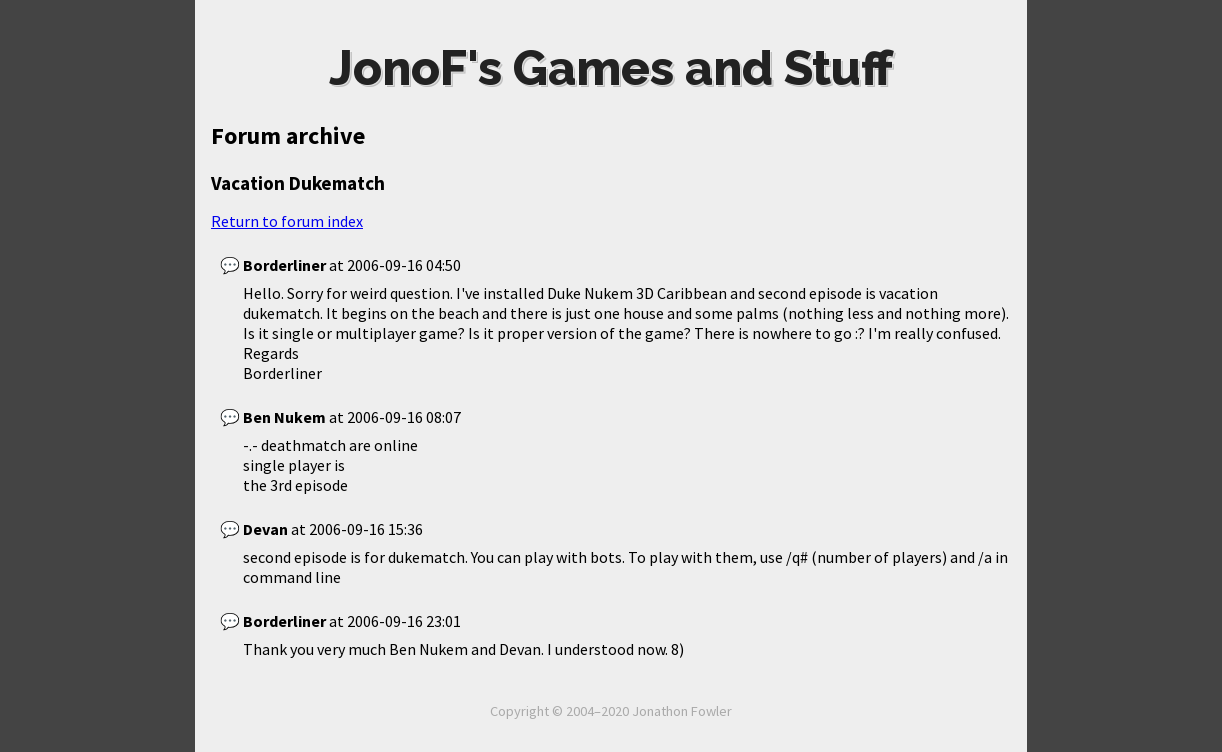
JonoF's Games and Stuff (611, 68)
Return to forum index (287, 221)
